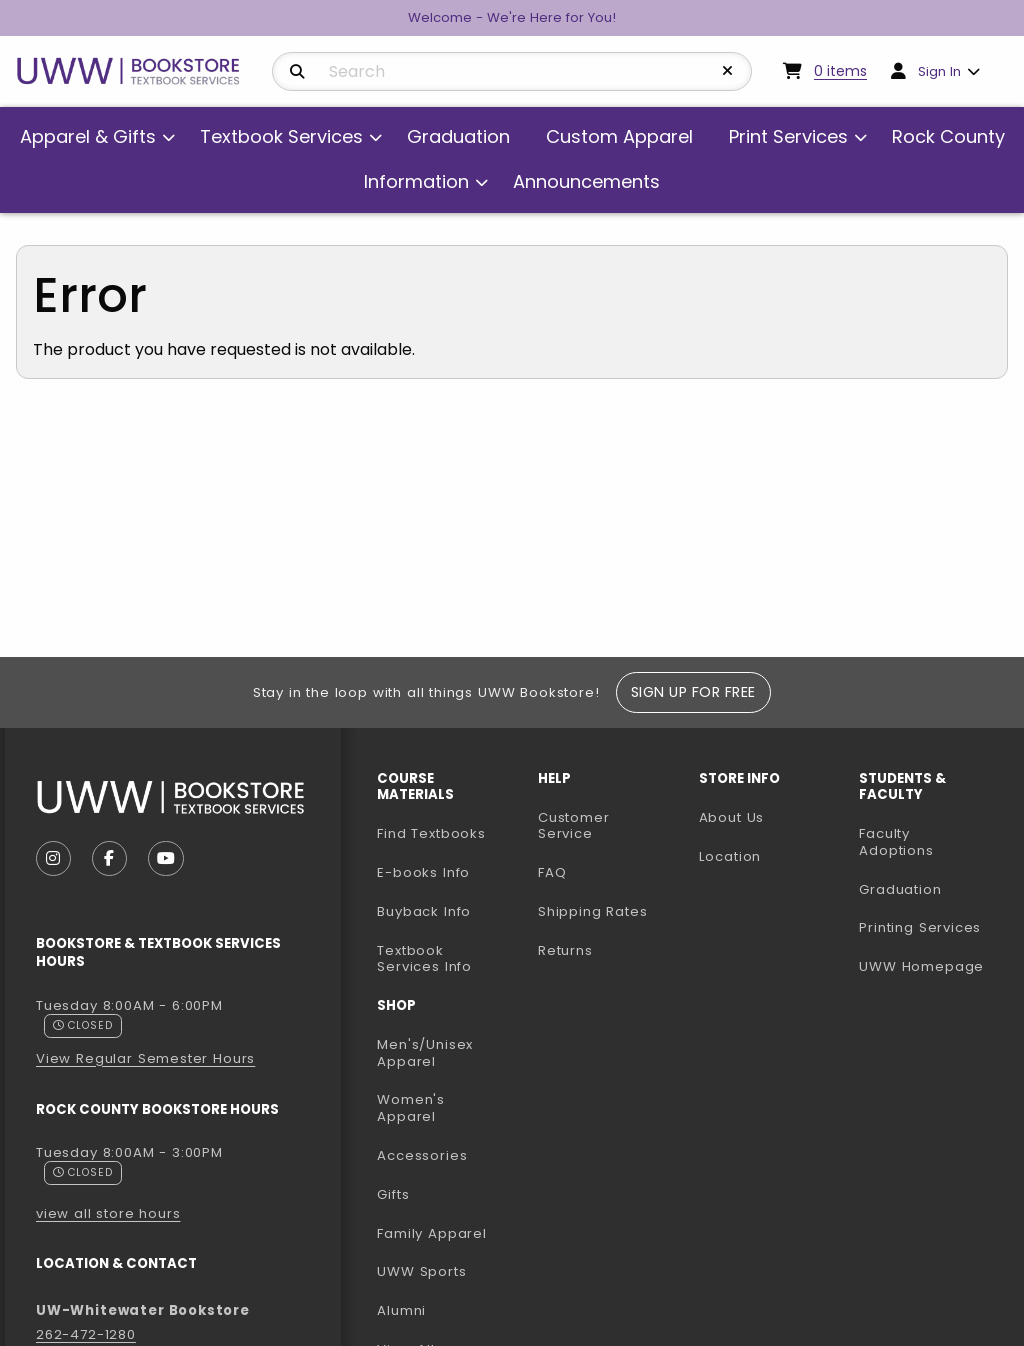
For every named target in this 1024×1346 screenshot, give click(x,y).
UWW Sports (421, 1271)
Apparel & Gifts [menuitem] (88, 136)
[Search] (297, 72)
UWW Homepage (931, 966)
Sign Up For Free (693, 692)
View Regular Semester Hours (145, 1058)
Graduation (900, 889)
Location (730, 856)
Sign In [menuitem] (939, 71)
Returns (565, 950)
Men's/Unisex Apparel (425, 1053)
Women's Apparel (411, 1108)
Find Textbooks (431, 833)
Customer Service (574, 826)
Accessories (422, 1155)
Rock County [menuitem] (948, 136)
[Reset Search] (728, 71)
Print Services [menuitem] (788, 136)
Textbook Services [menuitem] (281, 136)
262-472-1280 (86, 1334)
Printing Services (931, 927)
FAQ (552, 872)
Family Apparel (432, 1233)
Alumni (401, 1310)
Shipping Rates (593, 911)
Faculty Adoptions (931, 842)
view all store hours (108, 1213)
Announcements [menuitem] (586, 181)
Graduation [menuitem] (458, 136)
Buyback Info (424, 911)
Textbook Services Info (449, 959)
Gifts (393, 1194)
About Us (732, 817)
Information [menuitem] (416, 181)
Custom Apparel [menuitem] (619, 136)
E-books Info (423, 872)
